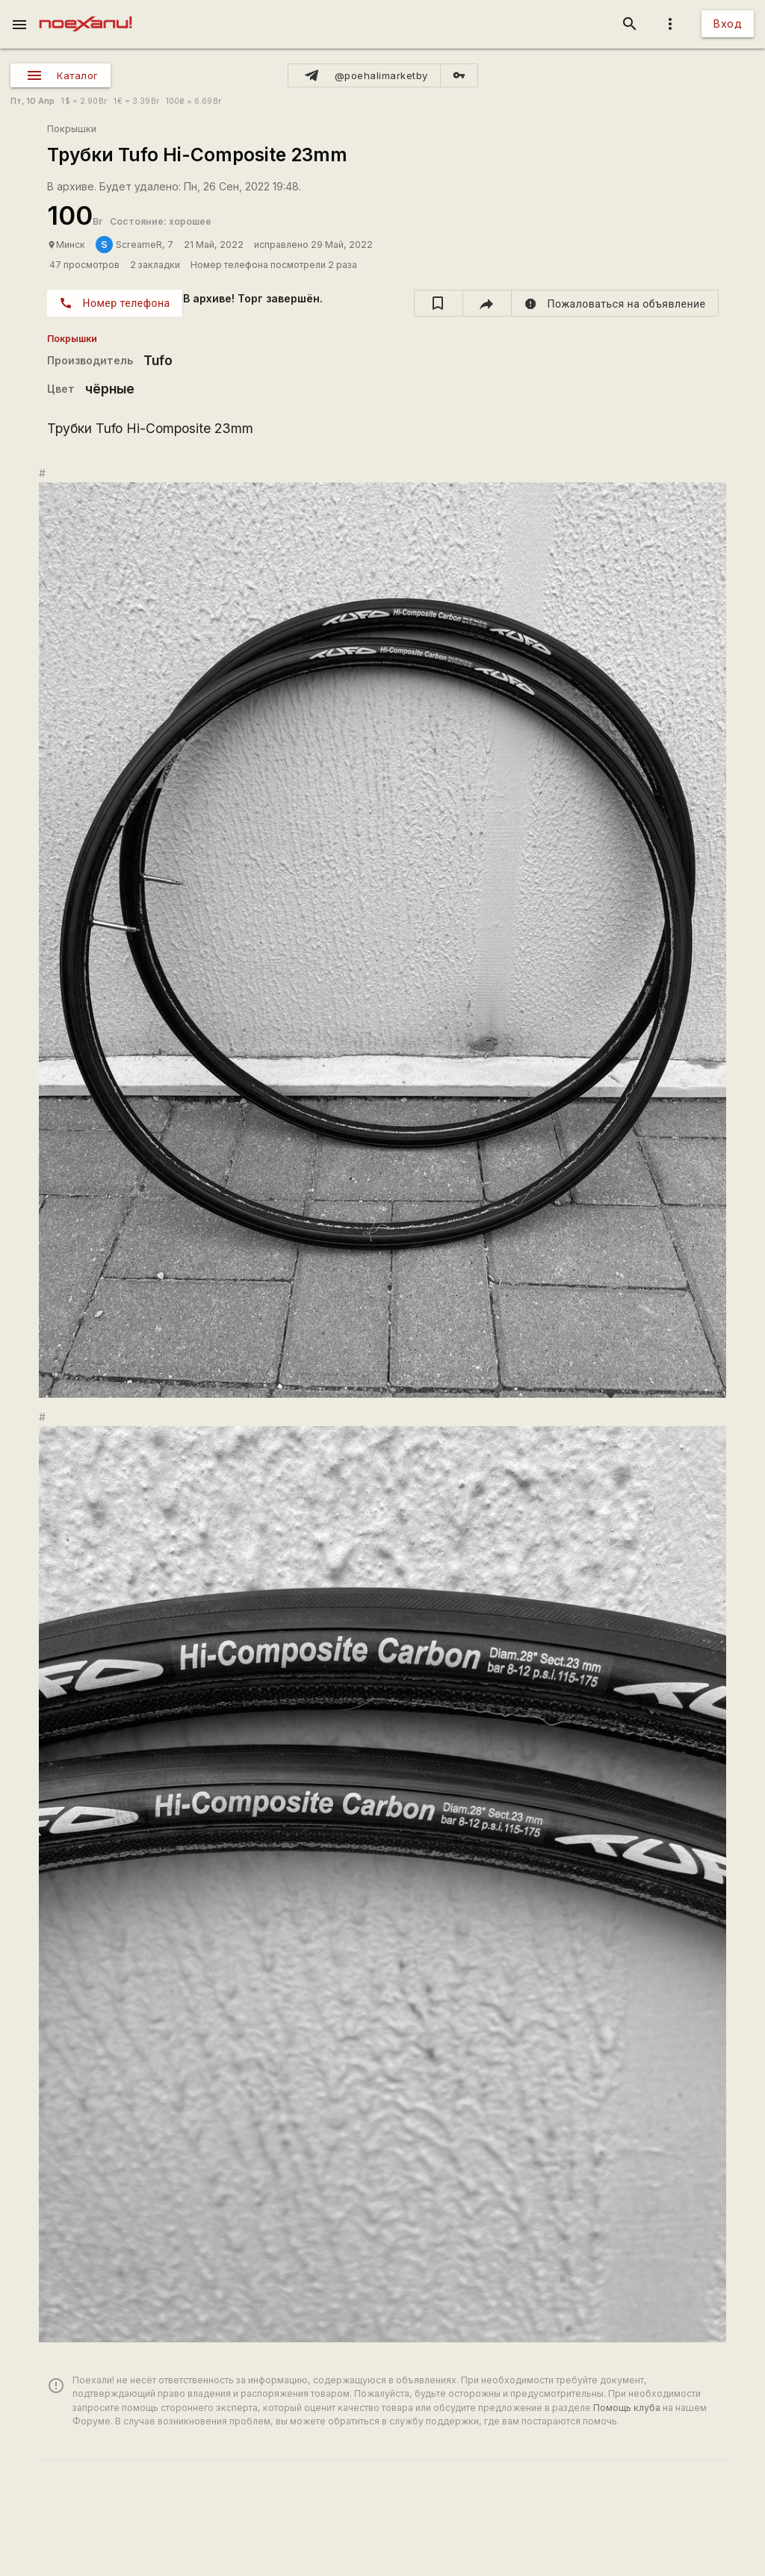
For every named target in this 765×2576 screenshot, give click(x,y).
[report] (615, 303)
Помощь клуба (626, 2407)
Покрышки (71, 128)
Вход (727, 23)
